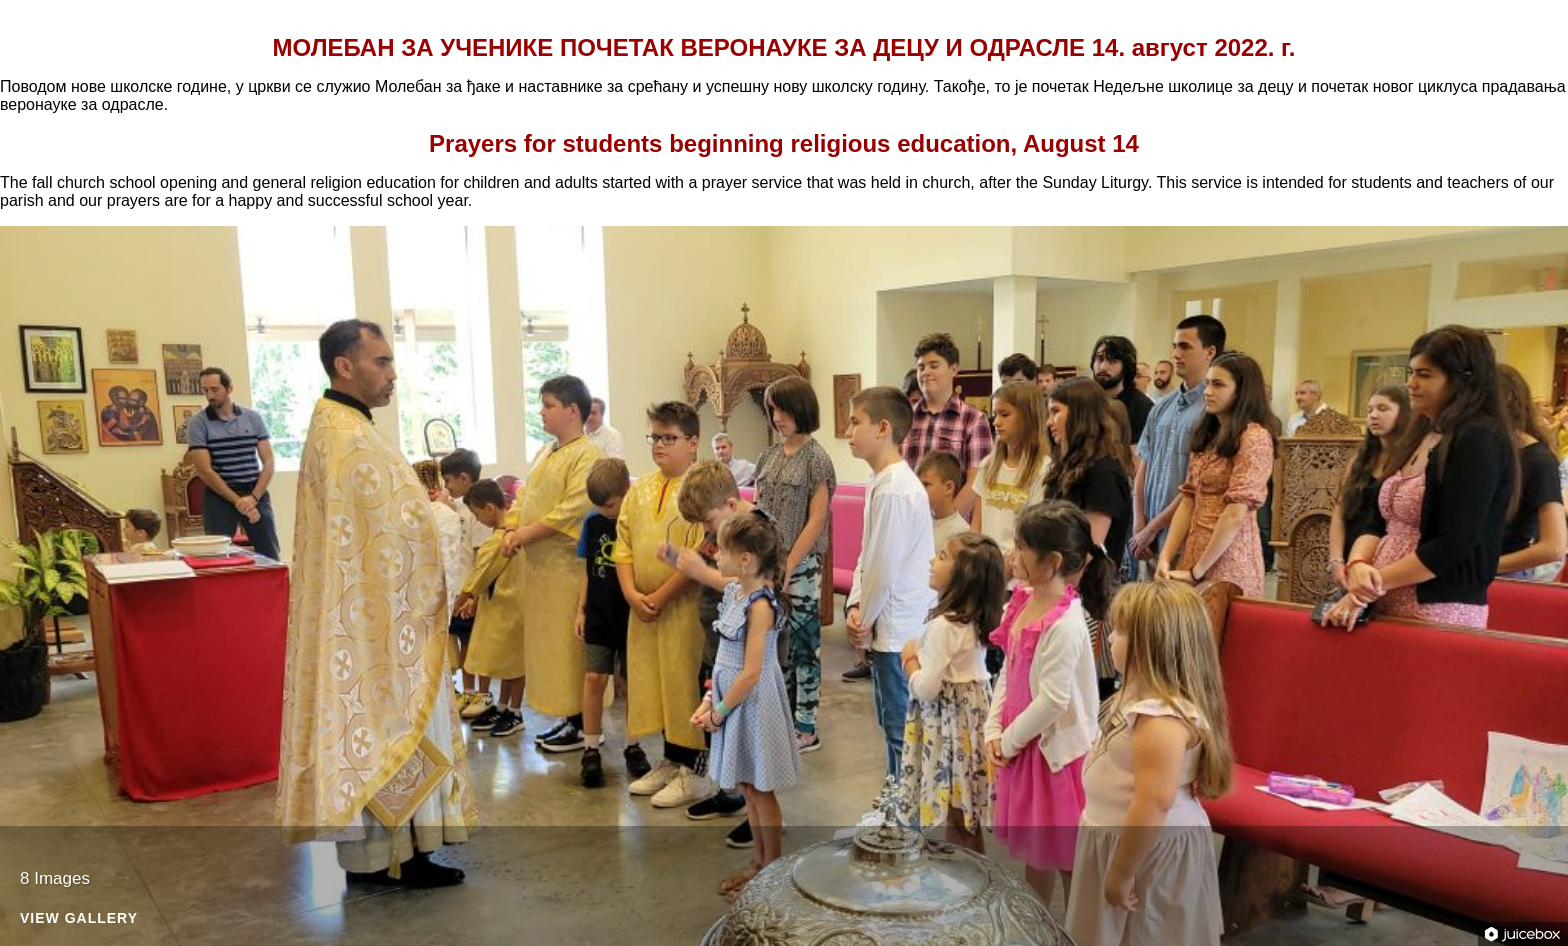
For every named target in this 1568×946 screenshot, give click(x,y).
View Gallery (79, 918)
